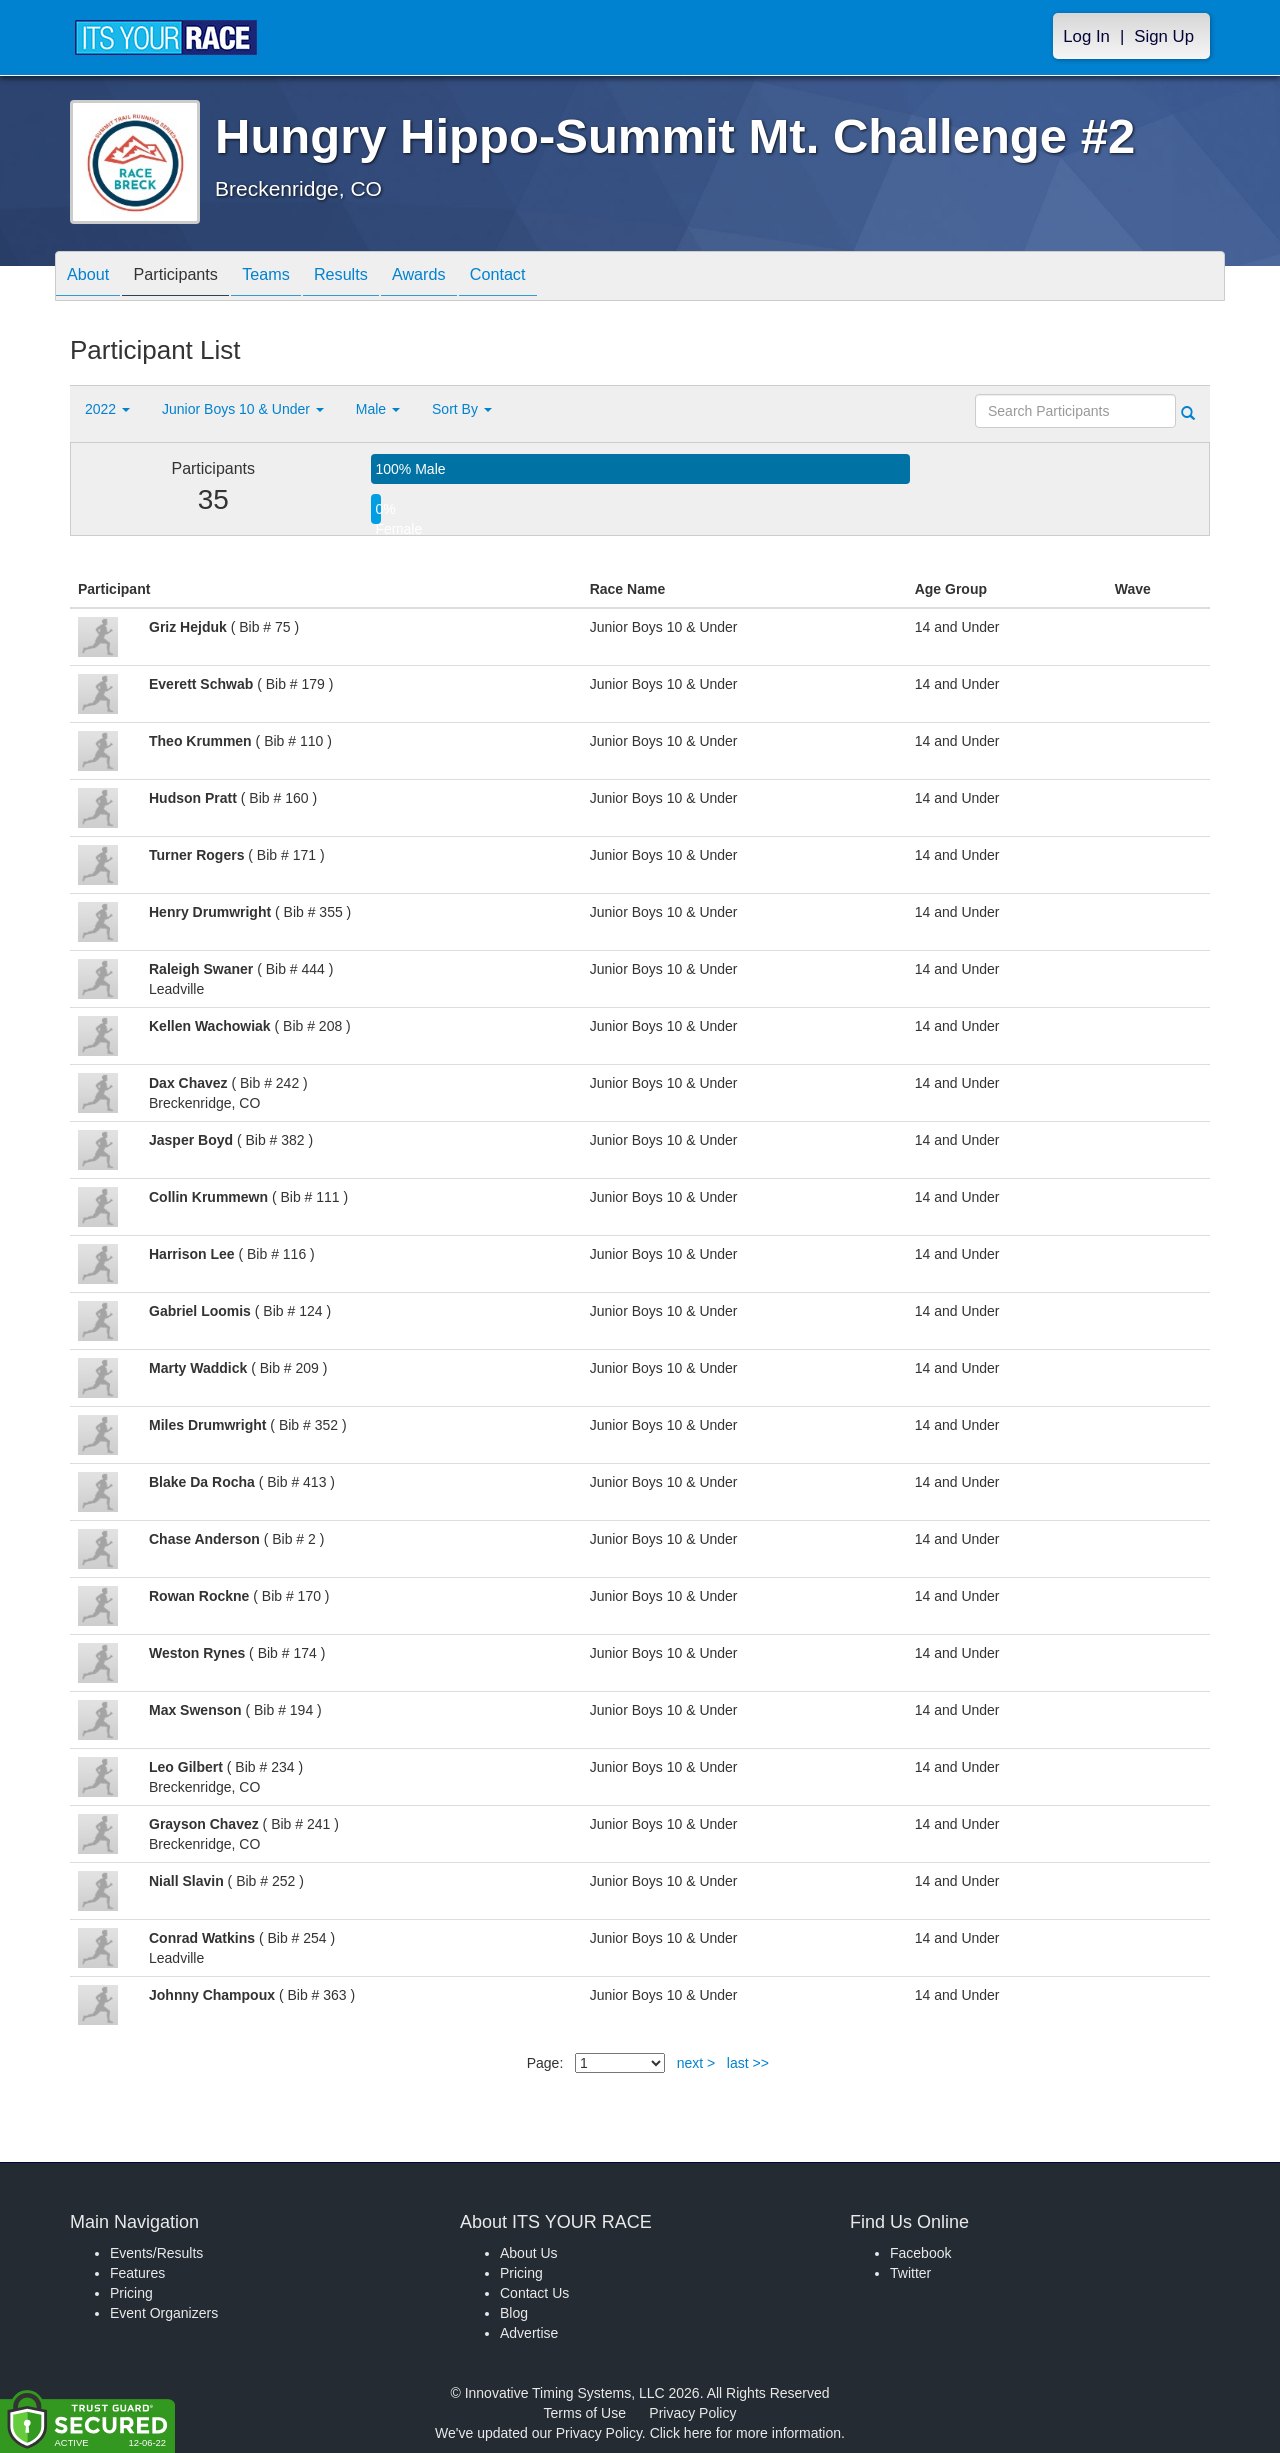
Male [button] (378, 409)
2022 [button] (107, 409)
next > (696, 2063)
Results (376, 277)
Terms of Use (585, 2413)
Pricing (131, 2293)
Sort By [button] (462, 409)
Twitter (910, 2273)
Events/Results (156, 2253)
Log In (1086, 36)
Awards (464, 277)
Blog (514, 2313)
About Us (529, 2253)
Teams (291, 277)
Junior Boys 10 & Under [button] (243, 409)
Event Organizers (164, 2313)
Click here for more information (745, 2433)
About (93, 277)
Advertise (529, 2333)
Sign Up (1164, 36)
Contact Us (534, 2293)
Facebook (920, 2253)
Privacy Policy (692, 2413)
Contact (553, 277)
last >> (748, 2063)
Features (137, 2273)
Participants (191, 277)
